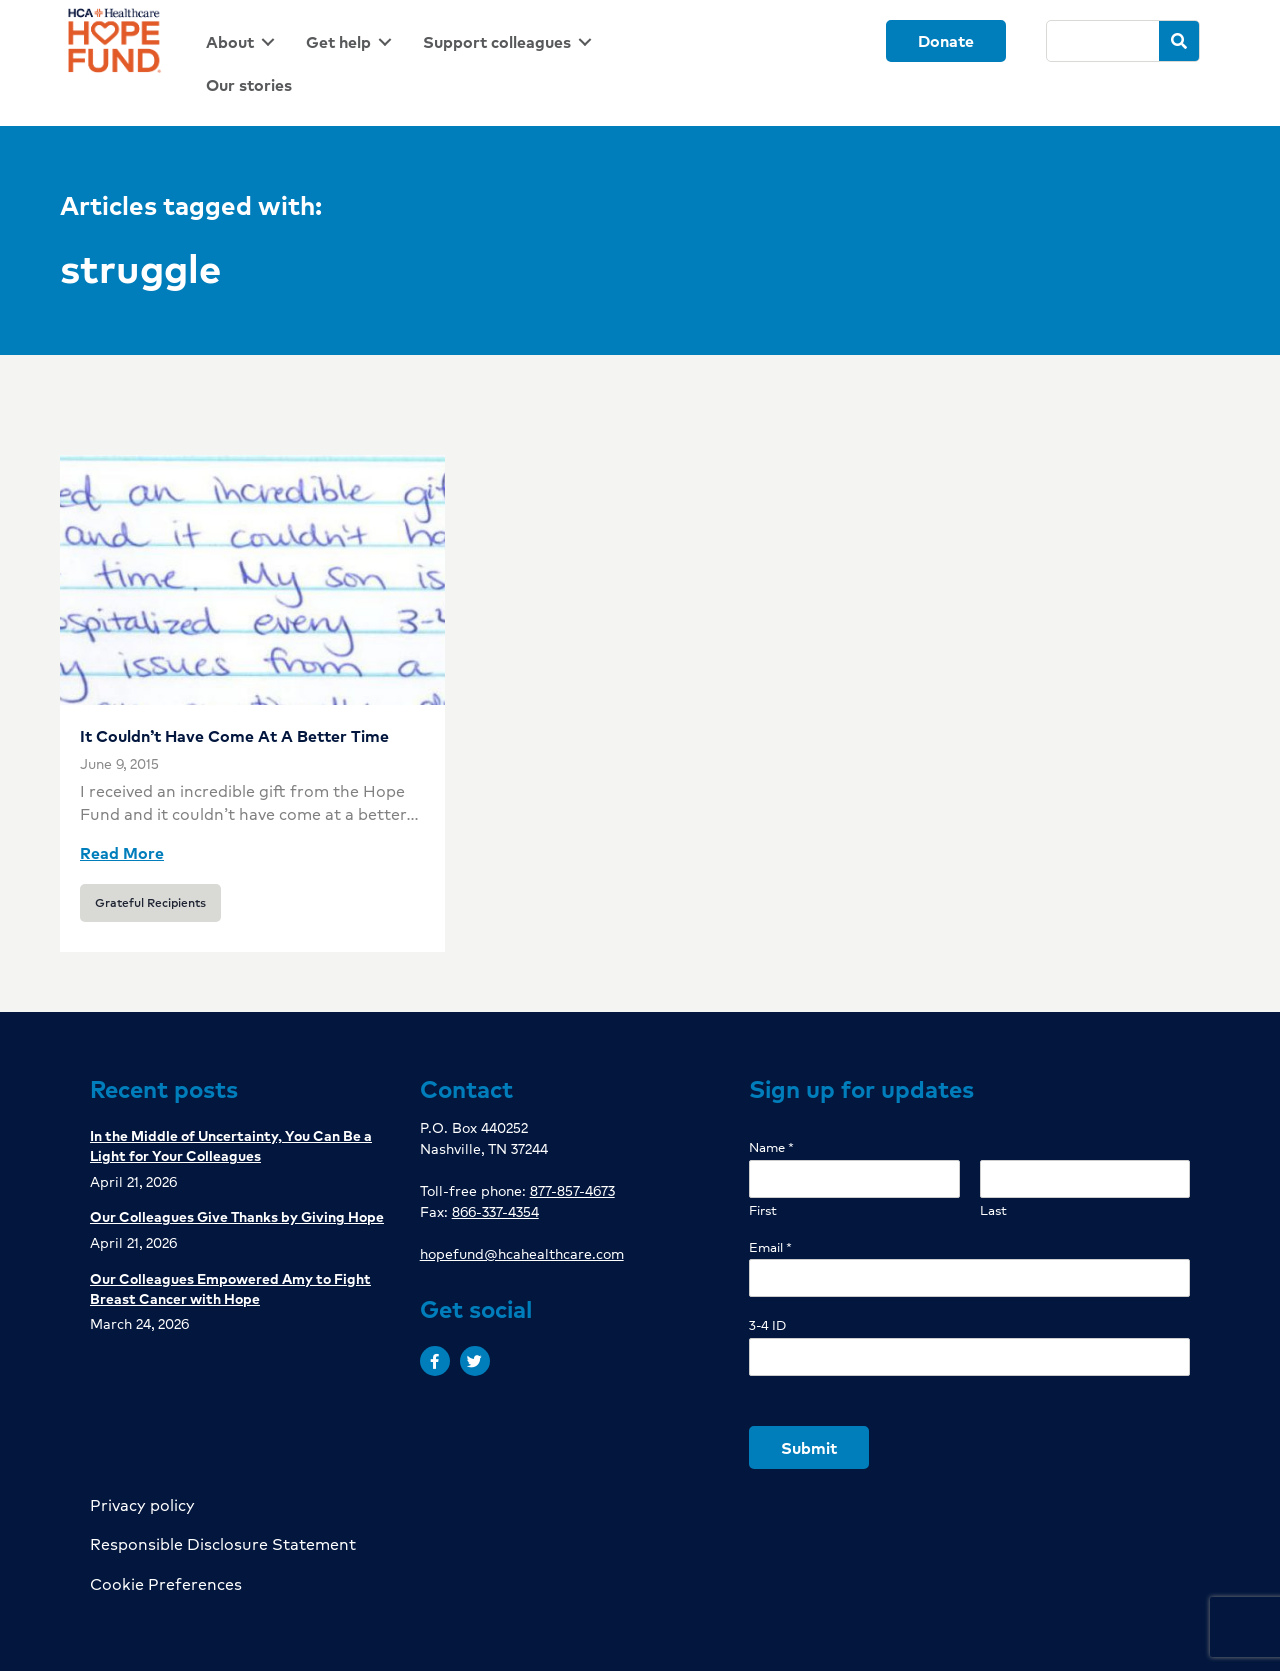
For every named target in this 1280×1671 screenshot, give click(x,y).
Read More (122, 852)
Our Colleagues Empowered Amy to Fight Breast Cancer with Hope (230, 1288)
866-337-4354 (495, 1211)
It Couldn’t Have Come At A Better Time (234, 735)
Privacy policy (142, 1504)
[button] (435, 1361)
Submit (809, 1447)
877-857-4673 (572, 1190)
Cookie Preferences (166, 1583)
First (763, 1210)
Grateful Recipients (150, 902)
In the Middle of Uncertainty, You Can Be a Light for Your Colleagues (231, 1145)
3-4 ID (767, 1325)
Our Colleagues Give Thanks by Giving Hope (237, 1216)
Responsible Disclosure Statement (223, 1543)
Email (770, 1247)
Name (771, 1147)
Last (993, 1210)
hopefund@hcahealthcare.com (522, 1253)
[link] (244, 41)
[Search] (1102, 41)
